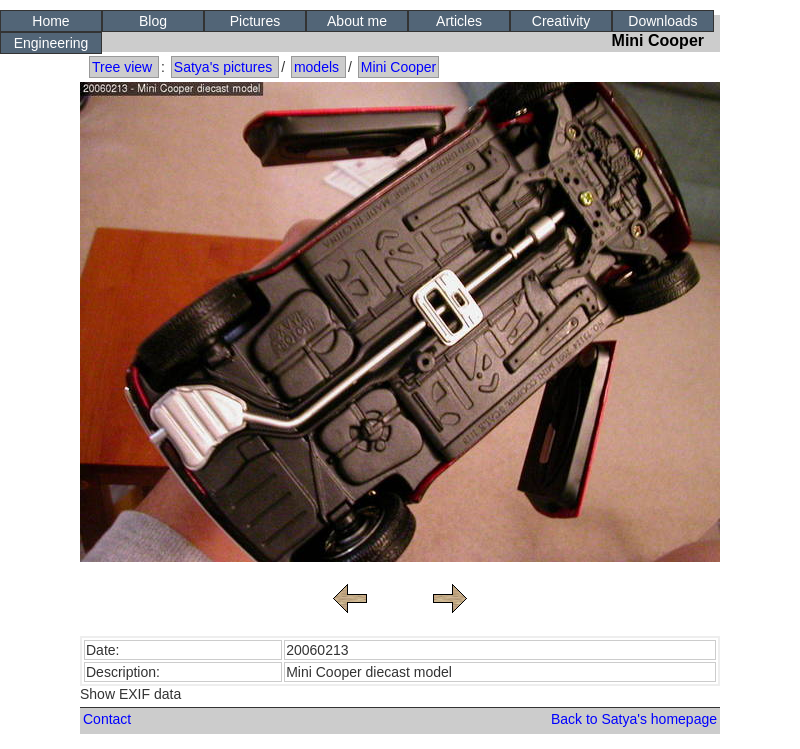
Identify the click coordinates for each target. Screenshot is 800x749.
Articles (459, 21)
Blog (153, 21)
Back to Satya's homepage (634, 719)
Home (50, 21)
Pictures (255, 21)
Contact (107, 719)
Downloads (662, 21)
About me (357, 21)
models (316, 67)
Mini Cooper (398, 67)
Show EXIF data (130, 694)
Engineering (51, 43)
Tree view (122, 67)
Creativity (561, 21)
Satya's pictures (223, 67)
